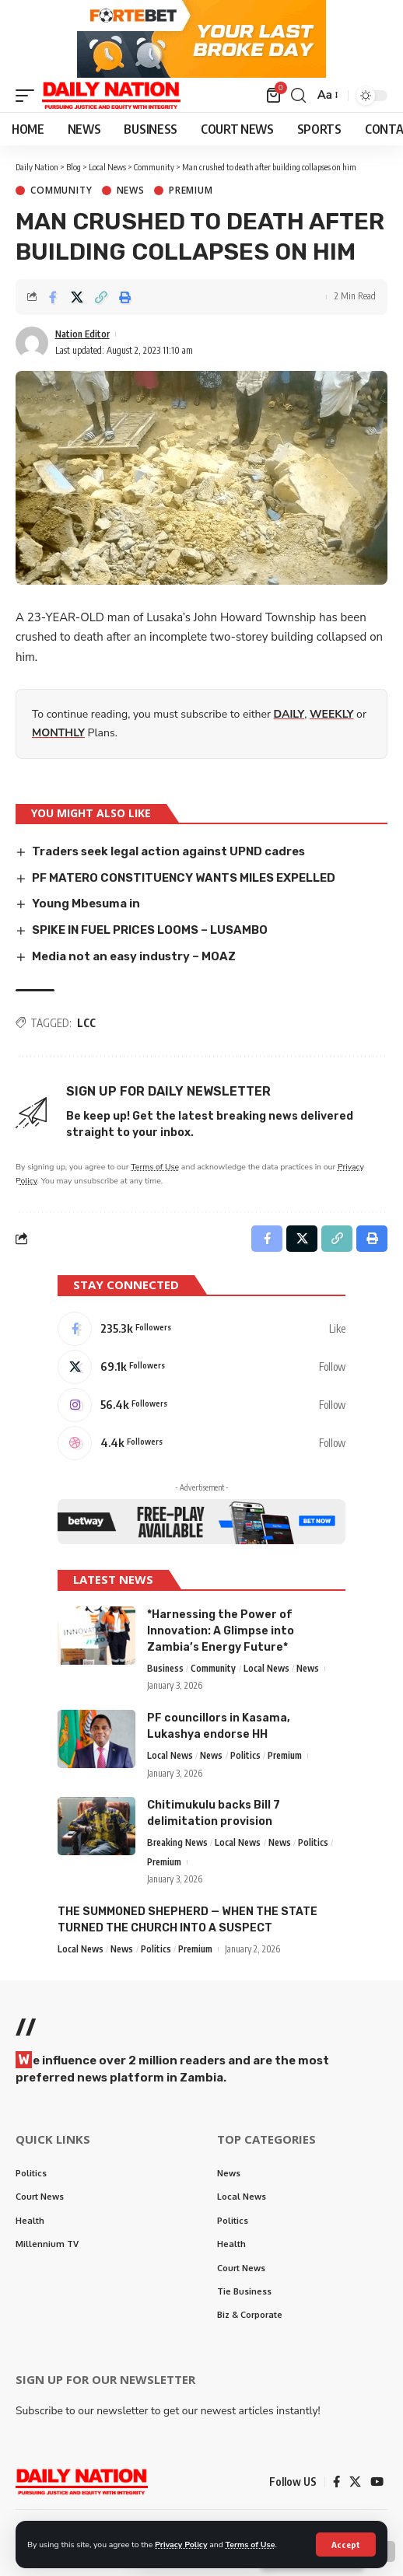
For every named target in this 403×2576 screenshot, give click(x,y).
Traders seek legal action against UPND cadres (168, 852)
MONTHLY (58, 733)
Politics (245, 1756)
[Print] (125, 297)
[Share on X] (77, 297)
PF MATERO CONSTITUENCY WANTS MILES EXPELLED (183, 878)
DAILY (289, 715)
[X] (201, 1368)
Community (61, 191)
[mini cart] (274, 96)
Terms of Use (250, 2544)
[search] (298, 96)
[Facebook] (201, 1329)
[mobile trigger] (29, 96)
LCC (86, 1022)
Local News (266, 1669)
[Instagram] (201, 1406)
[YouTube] (376, 2483)
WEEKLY (331, 715)
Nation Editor (82, 335)
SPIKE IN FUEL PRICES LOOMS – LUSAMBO (150, 931)
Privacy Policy (181, 2544)
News (131, 191)
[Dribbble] (201, 1444)
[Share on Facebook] (53, 297)
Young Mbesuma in (86, 904)
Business (165, 1669)
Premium (191, 191)
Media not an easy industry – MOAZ (134, 957)
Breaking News (177, 1843)
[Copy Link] (101, 297)
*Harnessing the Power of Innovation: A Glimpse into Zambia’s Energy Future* (220, 1632)
